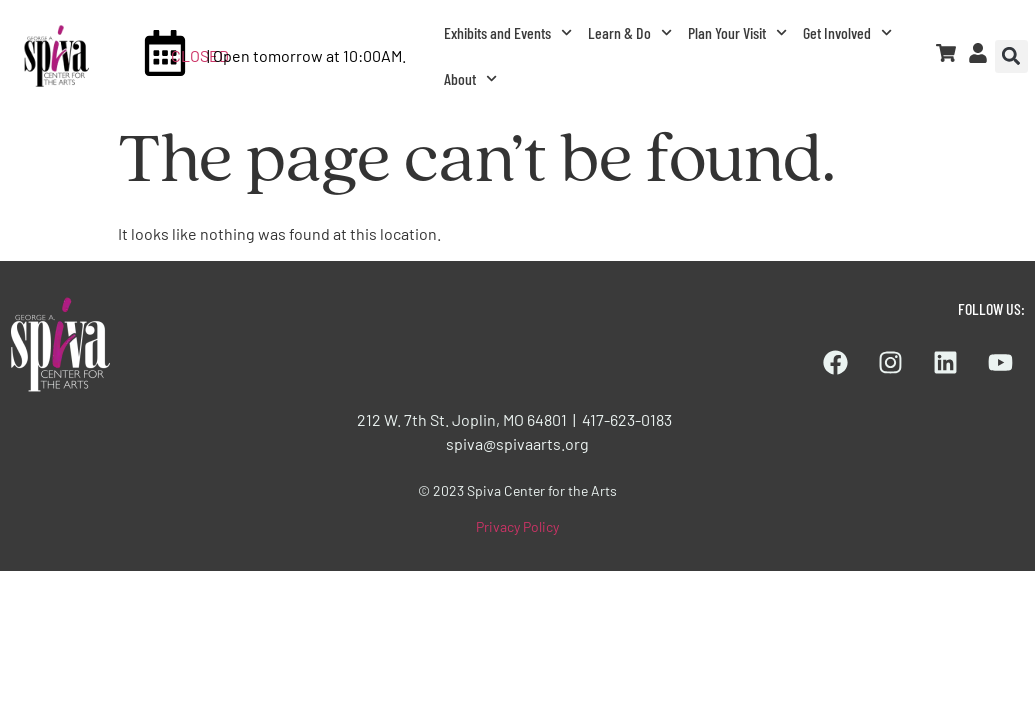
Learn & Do (630, 32)
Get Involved (847, 32)
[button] (1011, 56)
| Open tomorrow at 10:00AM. (306, 55)
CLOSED (200, 55)
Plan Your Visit (737, 32)
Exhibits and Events (508, 32)
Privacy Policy (517, 526)
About (470, 78)
